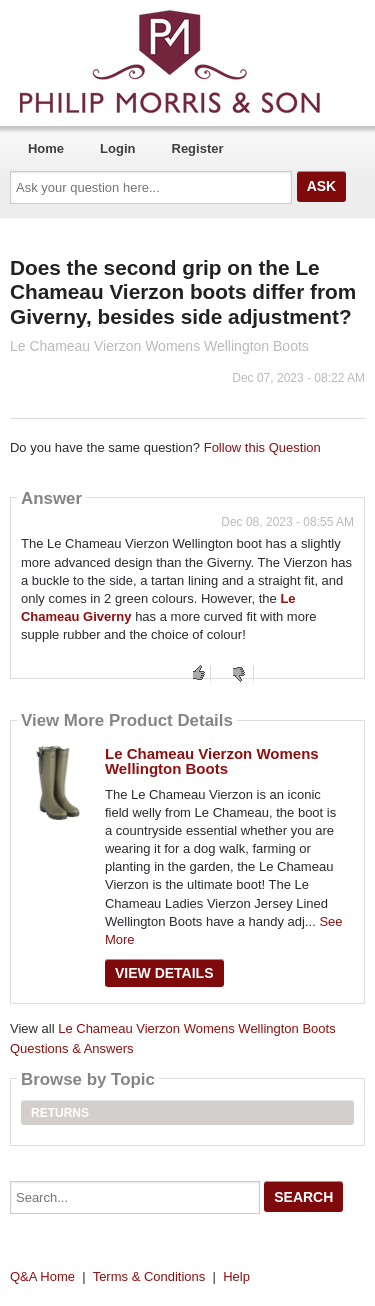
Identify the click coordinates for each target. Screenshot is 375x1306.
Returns (60, 1113)
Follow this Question (262, 447)
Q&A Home (42, 1276)
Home (46, 148)
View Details (164, 973)
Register (198, 148)
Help (236, 1276)
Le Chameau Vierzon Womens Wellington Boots (212, 761)
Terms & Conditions (149, 1276)
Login (117, 148)
